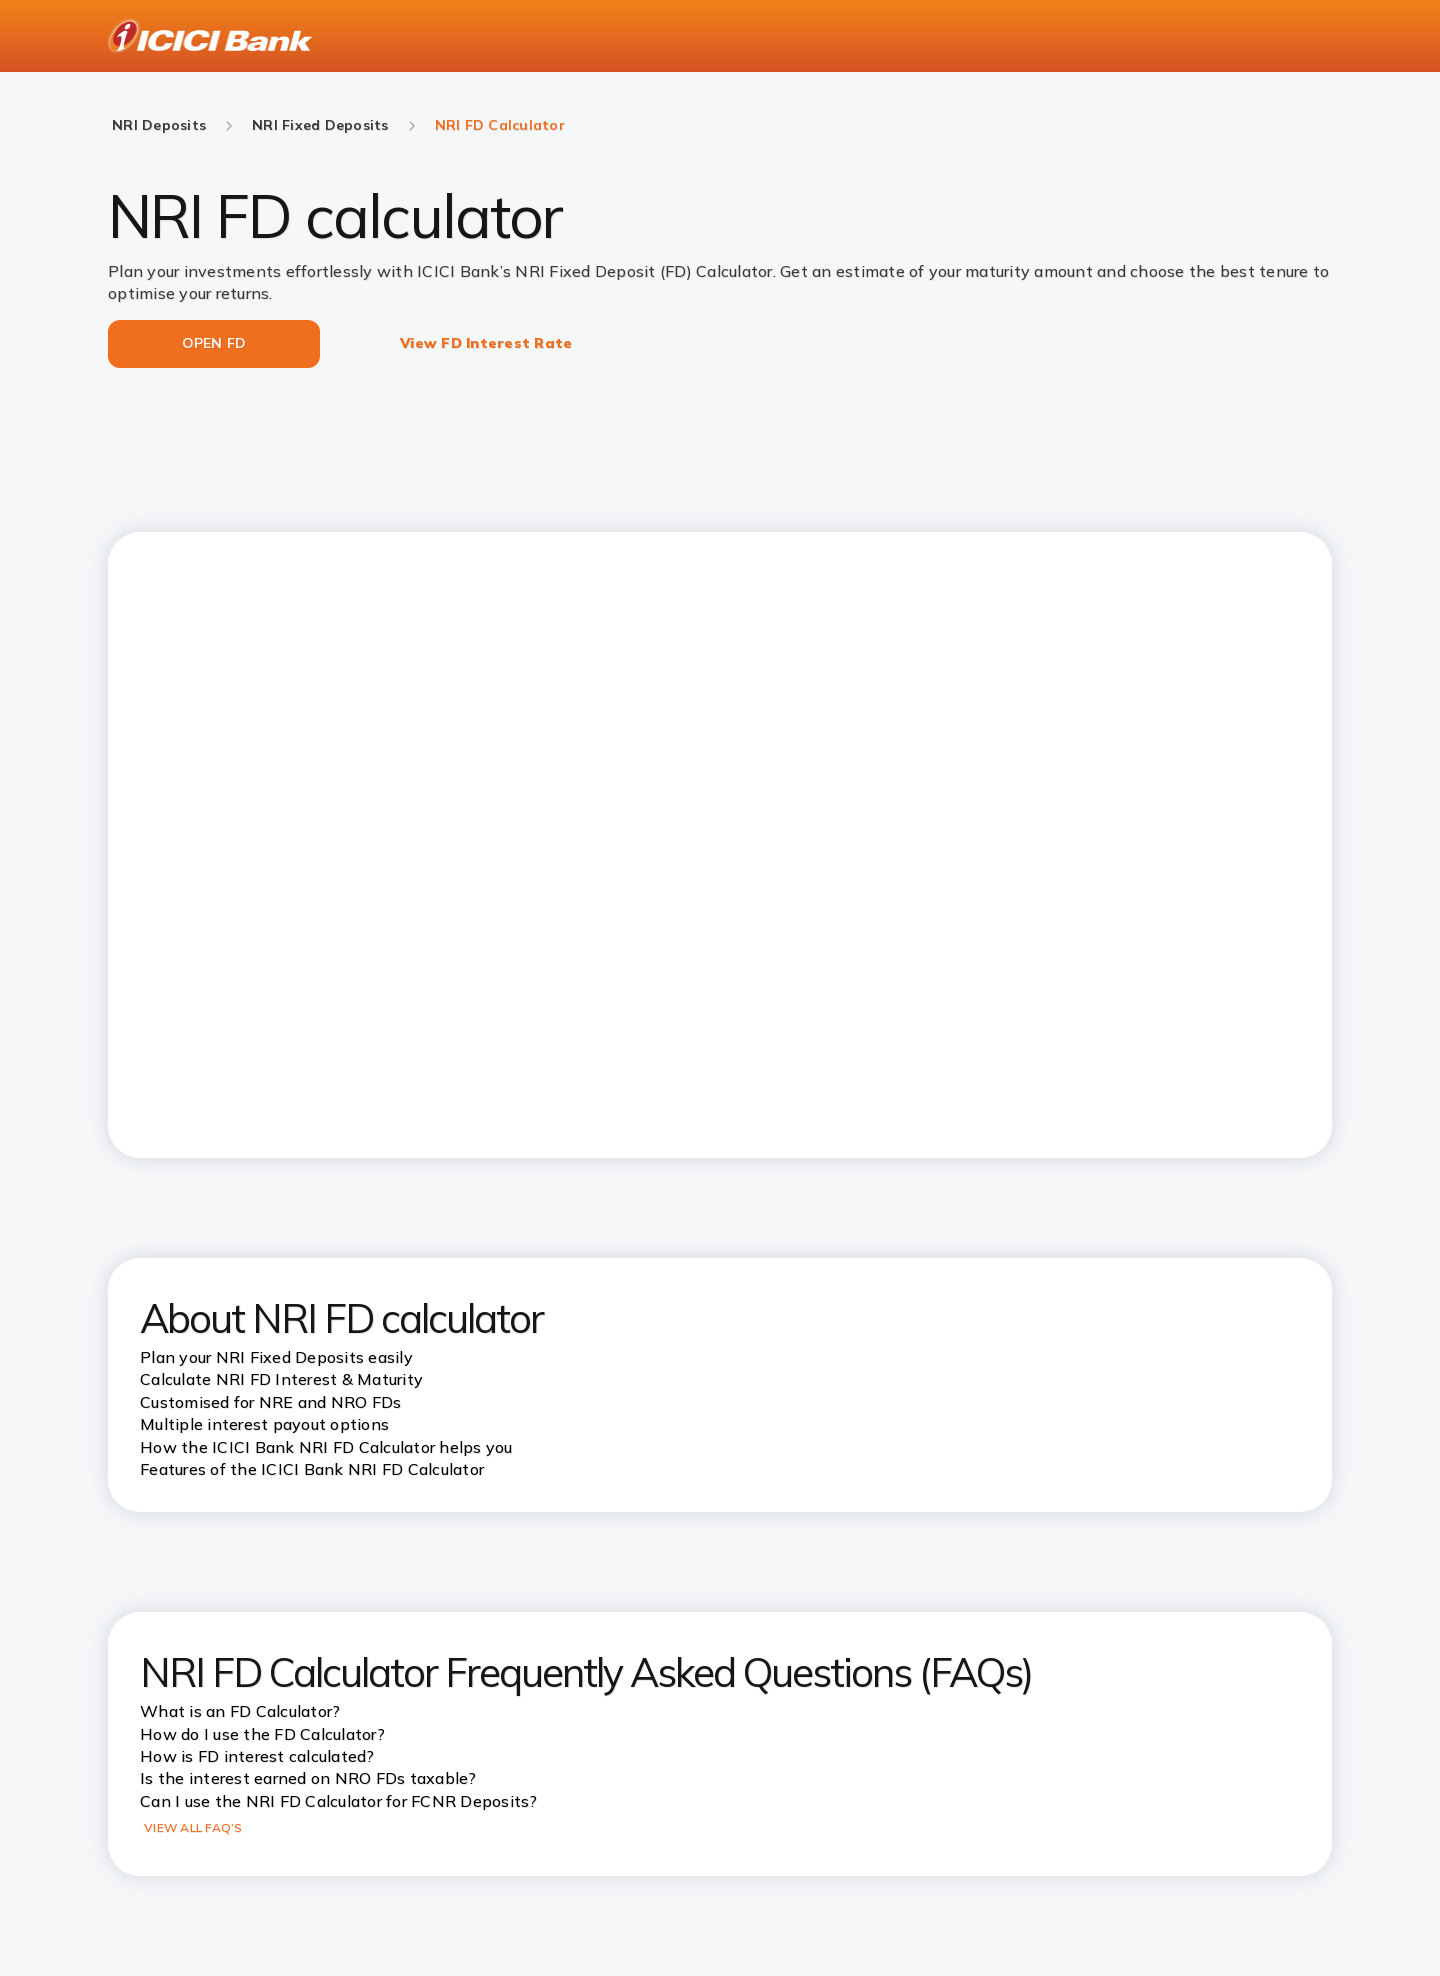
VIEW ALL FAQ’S (193, 1827)
